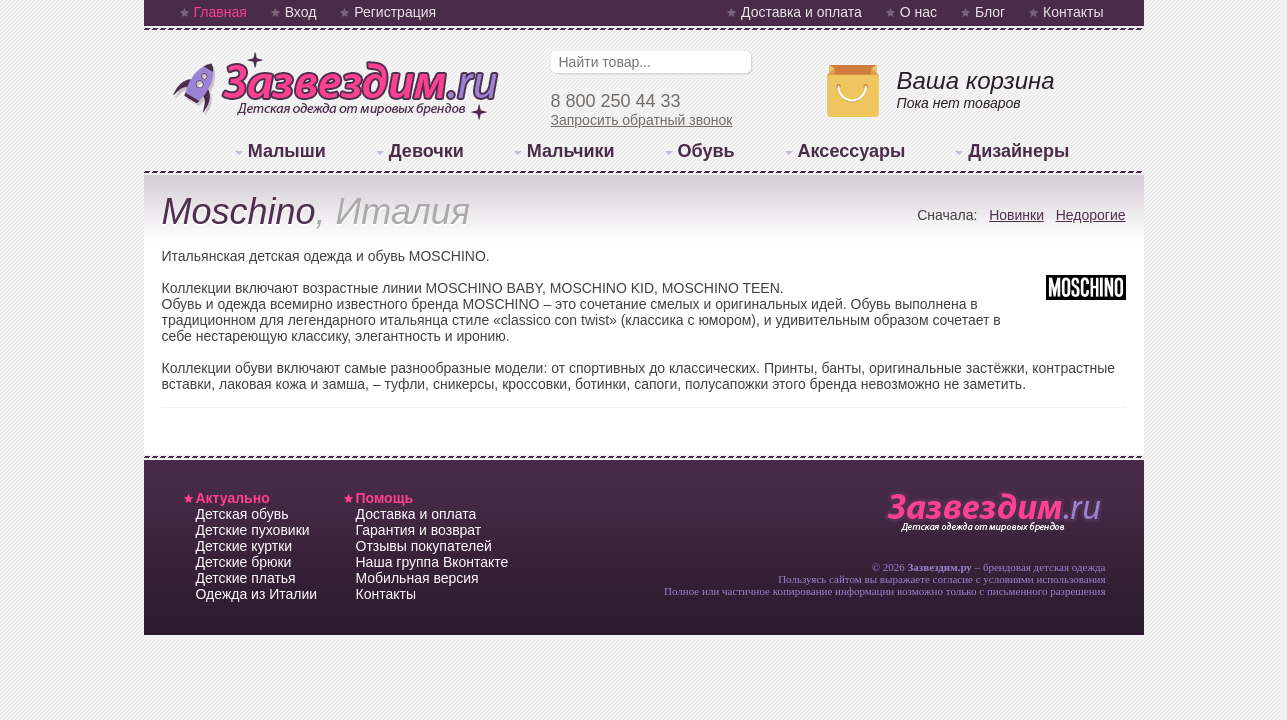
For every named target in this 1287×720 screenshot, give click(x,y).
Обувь (706, 151)
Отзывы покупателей (424, 546)
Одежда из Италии (257, 594)
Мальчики (571, 151)
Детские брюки (244, 562)
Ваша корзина (976, 80)
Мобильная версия (417, 578)
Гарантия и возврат (419, 530)
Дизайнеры (1018, 151)
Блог (990, 12)
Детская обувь (242, 514)
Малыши (287, 151)
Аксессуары (852, 151)
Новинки (1016, 215)
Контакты (1073, 12)
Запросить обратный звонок (642, 120)
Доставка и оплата (801, 12)
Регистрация (395, 12)
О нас (918, 12)
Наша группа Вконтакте (432, 562)
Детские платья (246, 578)
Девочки (426, 151)
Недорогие (1091, 215)
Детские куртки (244, 546)
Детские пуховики (253, 530)
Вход (301, 12)
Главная (220, 12)
